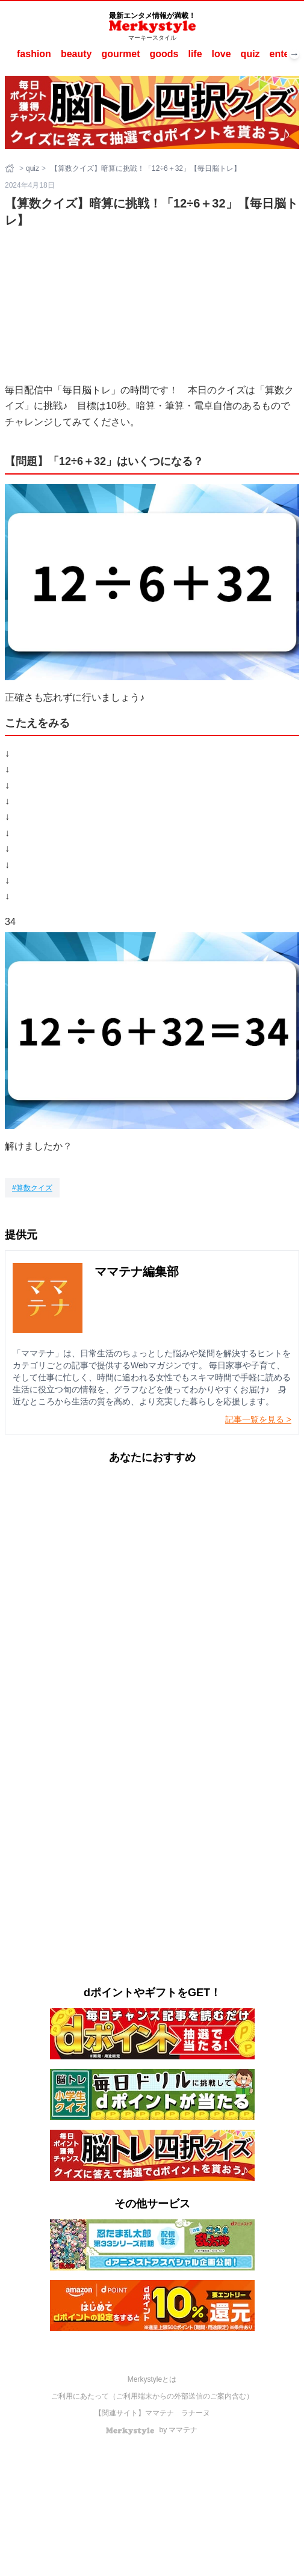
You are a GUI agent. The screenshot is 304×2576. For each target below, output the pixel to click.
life (195, 54)
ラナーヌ (195, 2413)
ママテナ (159, 2413)
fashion (34, 54)
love (221, 54)
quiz (250, 54)
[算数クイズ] (32, 1187)
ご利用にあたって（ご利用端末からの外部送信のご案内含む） (152, 2396)
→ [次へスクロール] (294, 54)
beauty (76, 54)
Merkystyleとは (152, 2379)
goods (163, 54)
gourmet (120, 54)
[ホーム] (11, 168)
